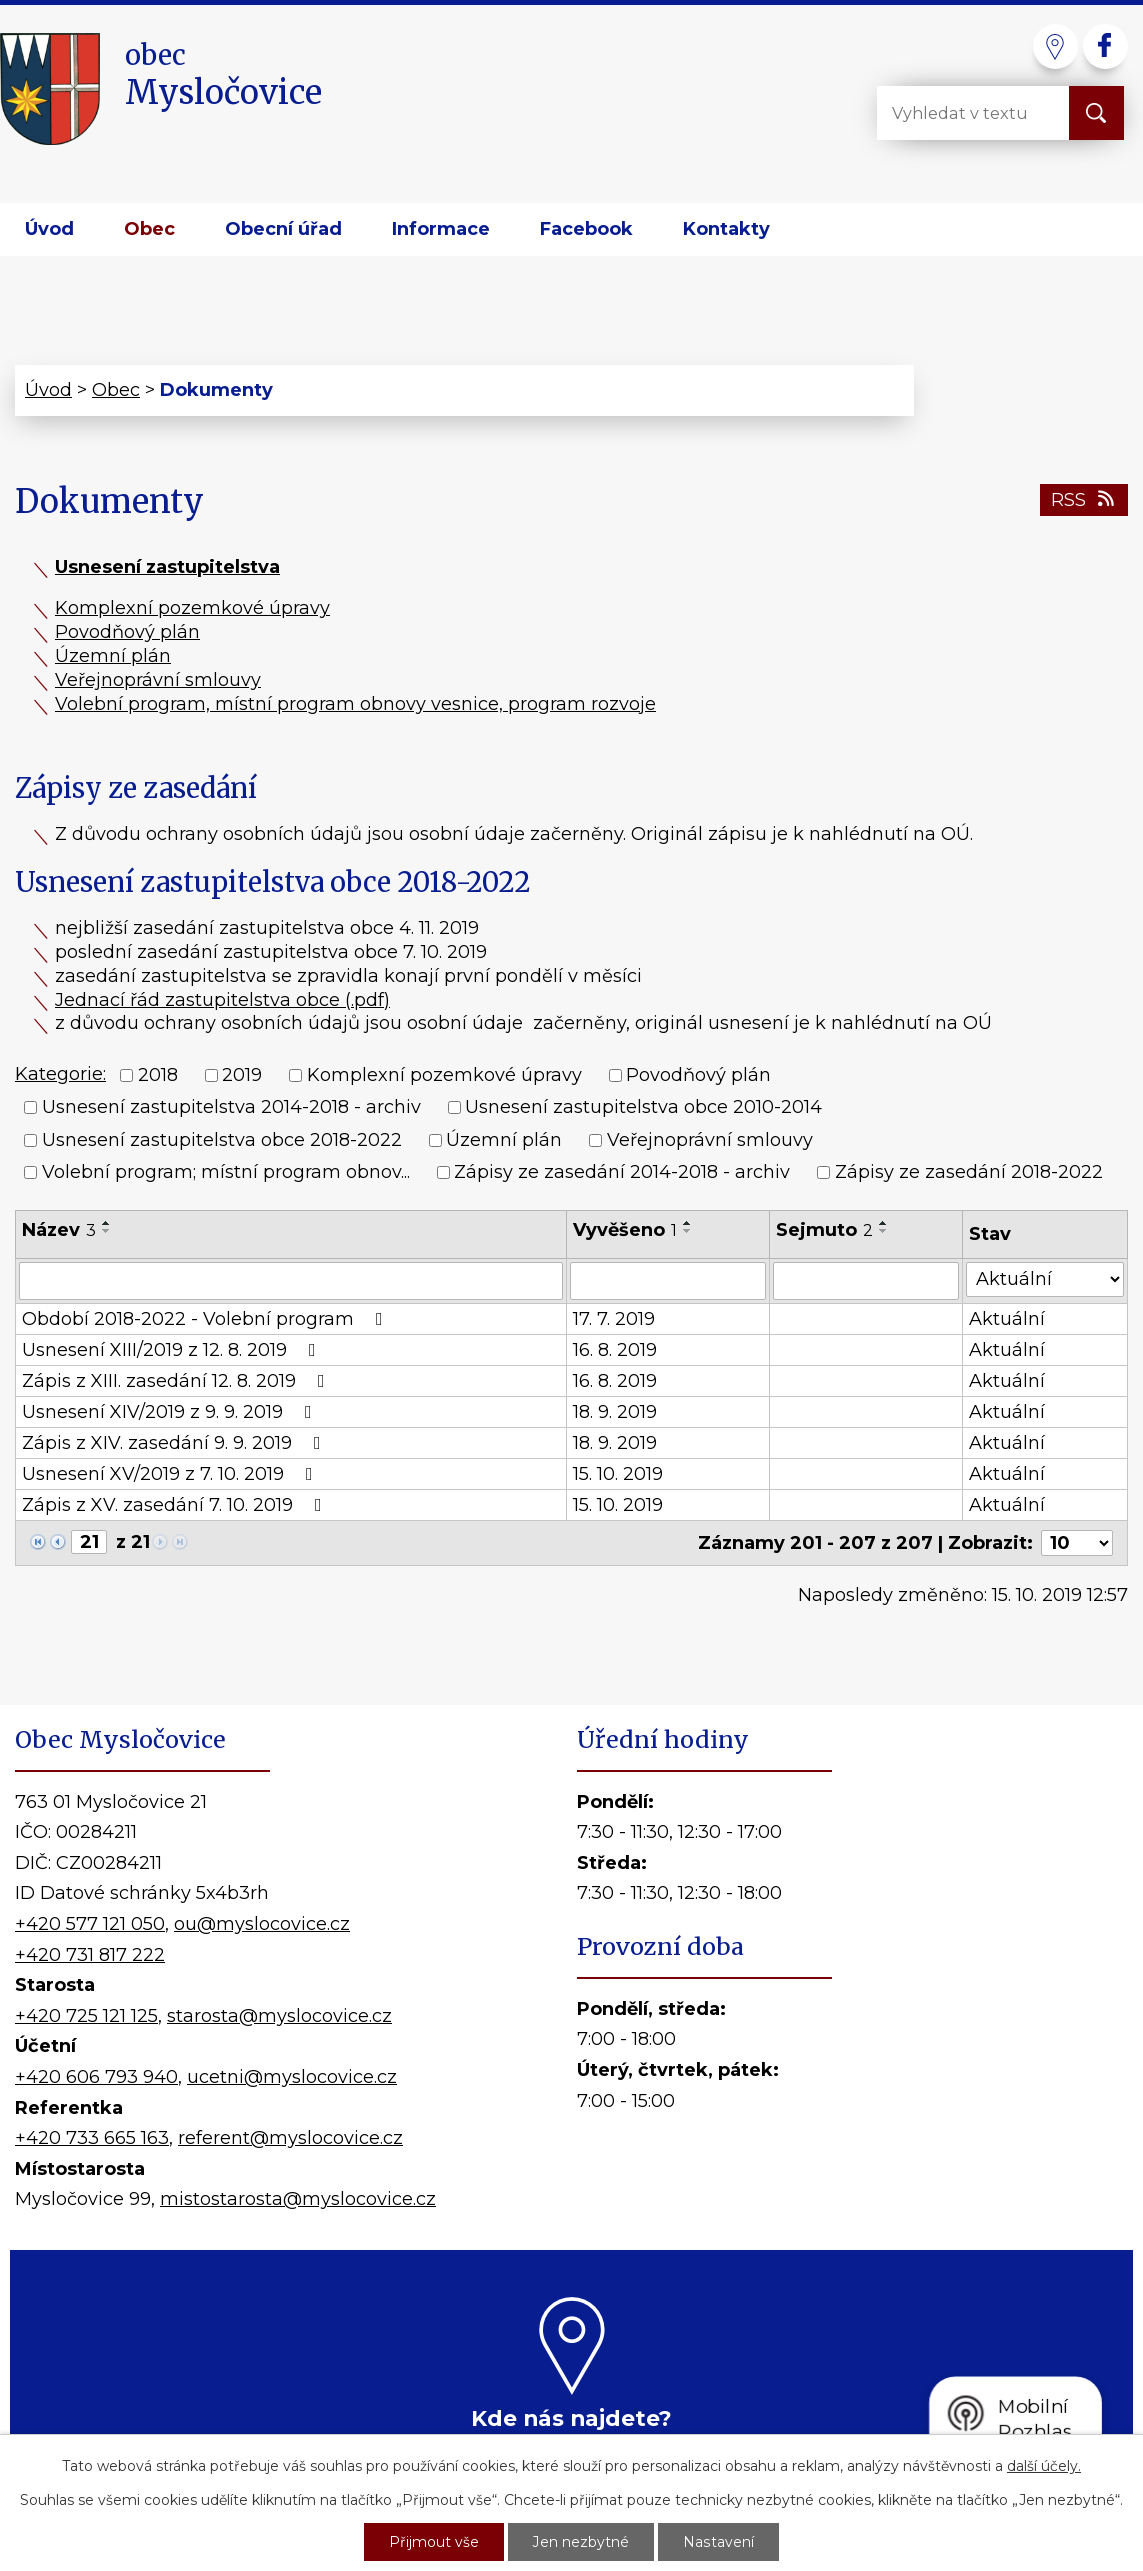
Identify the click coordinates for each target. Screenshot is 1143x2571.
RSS (1084, 500)
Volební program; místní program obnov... (226, 1172)
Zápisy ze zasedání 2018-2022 (969, 1172)
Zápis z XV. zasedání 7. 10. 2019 (176, 1505)
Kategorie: (60, 1074)
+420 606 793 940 (96, 2077)
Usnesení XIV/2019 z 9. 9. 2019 (171, 1412)
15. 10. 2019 (618, 1474)
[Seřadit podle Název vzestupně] (107, 1223)
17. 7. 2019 (614, 1319)
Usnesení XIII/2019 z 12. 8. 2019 (173, 1350)
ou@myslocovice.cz (262, 1924)
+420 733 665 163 (92, 2138)
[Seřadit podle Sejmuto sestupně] (884, 1231)
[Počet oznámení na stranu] (1077, 1543)
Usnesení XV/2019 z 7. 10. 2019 (171, 1474)
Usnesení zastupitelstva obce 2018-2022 (222, 1140)
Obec (149, 229)
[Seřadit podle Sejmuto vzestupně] (884, 1223)
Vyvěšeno (625, 1230)
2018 (158, 1075)
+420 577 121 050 (90, 1924)
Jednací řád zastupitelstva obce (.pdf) (222, 1000)
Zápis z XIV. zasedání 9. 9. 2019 (175, 1443)
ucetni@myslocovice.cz (292, 2077)
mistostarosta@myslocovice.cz (298, 2199)
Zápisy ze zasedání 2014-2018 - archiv (622, 1172)
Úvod (49, 229)
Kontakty (726, 229)
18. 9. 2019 (615, 1412)
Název (59, 1230)
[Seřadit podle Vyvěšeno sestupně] (688, 1231)
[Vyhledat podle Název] (291, 1281)
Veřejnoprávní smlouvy (158, 680)
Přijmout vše (435, 2542)
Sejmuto (824, 1230)
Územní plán (113, 656)
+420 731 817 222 (90, 1955)
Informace (441, 229)
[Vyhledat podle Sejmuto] (866, 1281)
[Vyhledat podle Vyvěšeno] (668, 1281)
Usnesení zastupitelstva (167, 567)
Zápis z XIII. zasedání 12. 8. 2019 (177, 1381)
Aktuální (1007, 1319)
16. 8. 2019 (615, 1350)
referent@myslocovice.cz (290, 2138)
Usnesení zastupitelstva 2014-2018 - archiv (231, 1108)
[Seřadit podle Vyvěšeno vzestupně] (688, 1223)
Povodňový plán (127, 632)
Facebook (586, 229)
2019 (242, 1075)
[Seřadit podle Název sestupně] (107, 1231)
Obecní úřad (283, 229)
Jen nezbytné (582, 2542)
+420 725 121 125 (86, 2016)
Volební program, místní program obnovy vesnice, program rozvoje (355, 704)
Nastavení (719, 2542)
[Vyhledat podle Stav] (1045, 1279)
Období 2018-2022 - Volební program (206, 1319)
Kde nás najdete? (571, 2418)
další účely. (1044, 2466)
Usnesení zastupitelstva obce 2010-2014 (643, 1108)
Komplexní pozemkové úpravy (192, 608)
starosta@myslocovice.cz (279, 2016)
